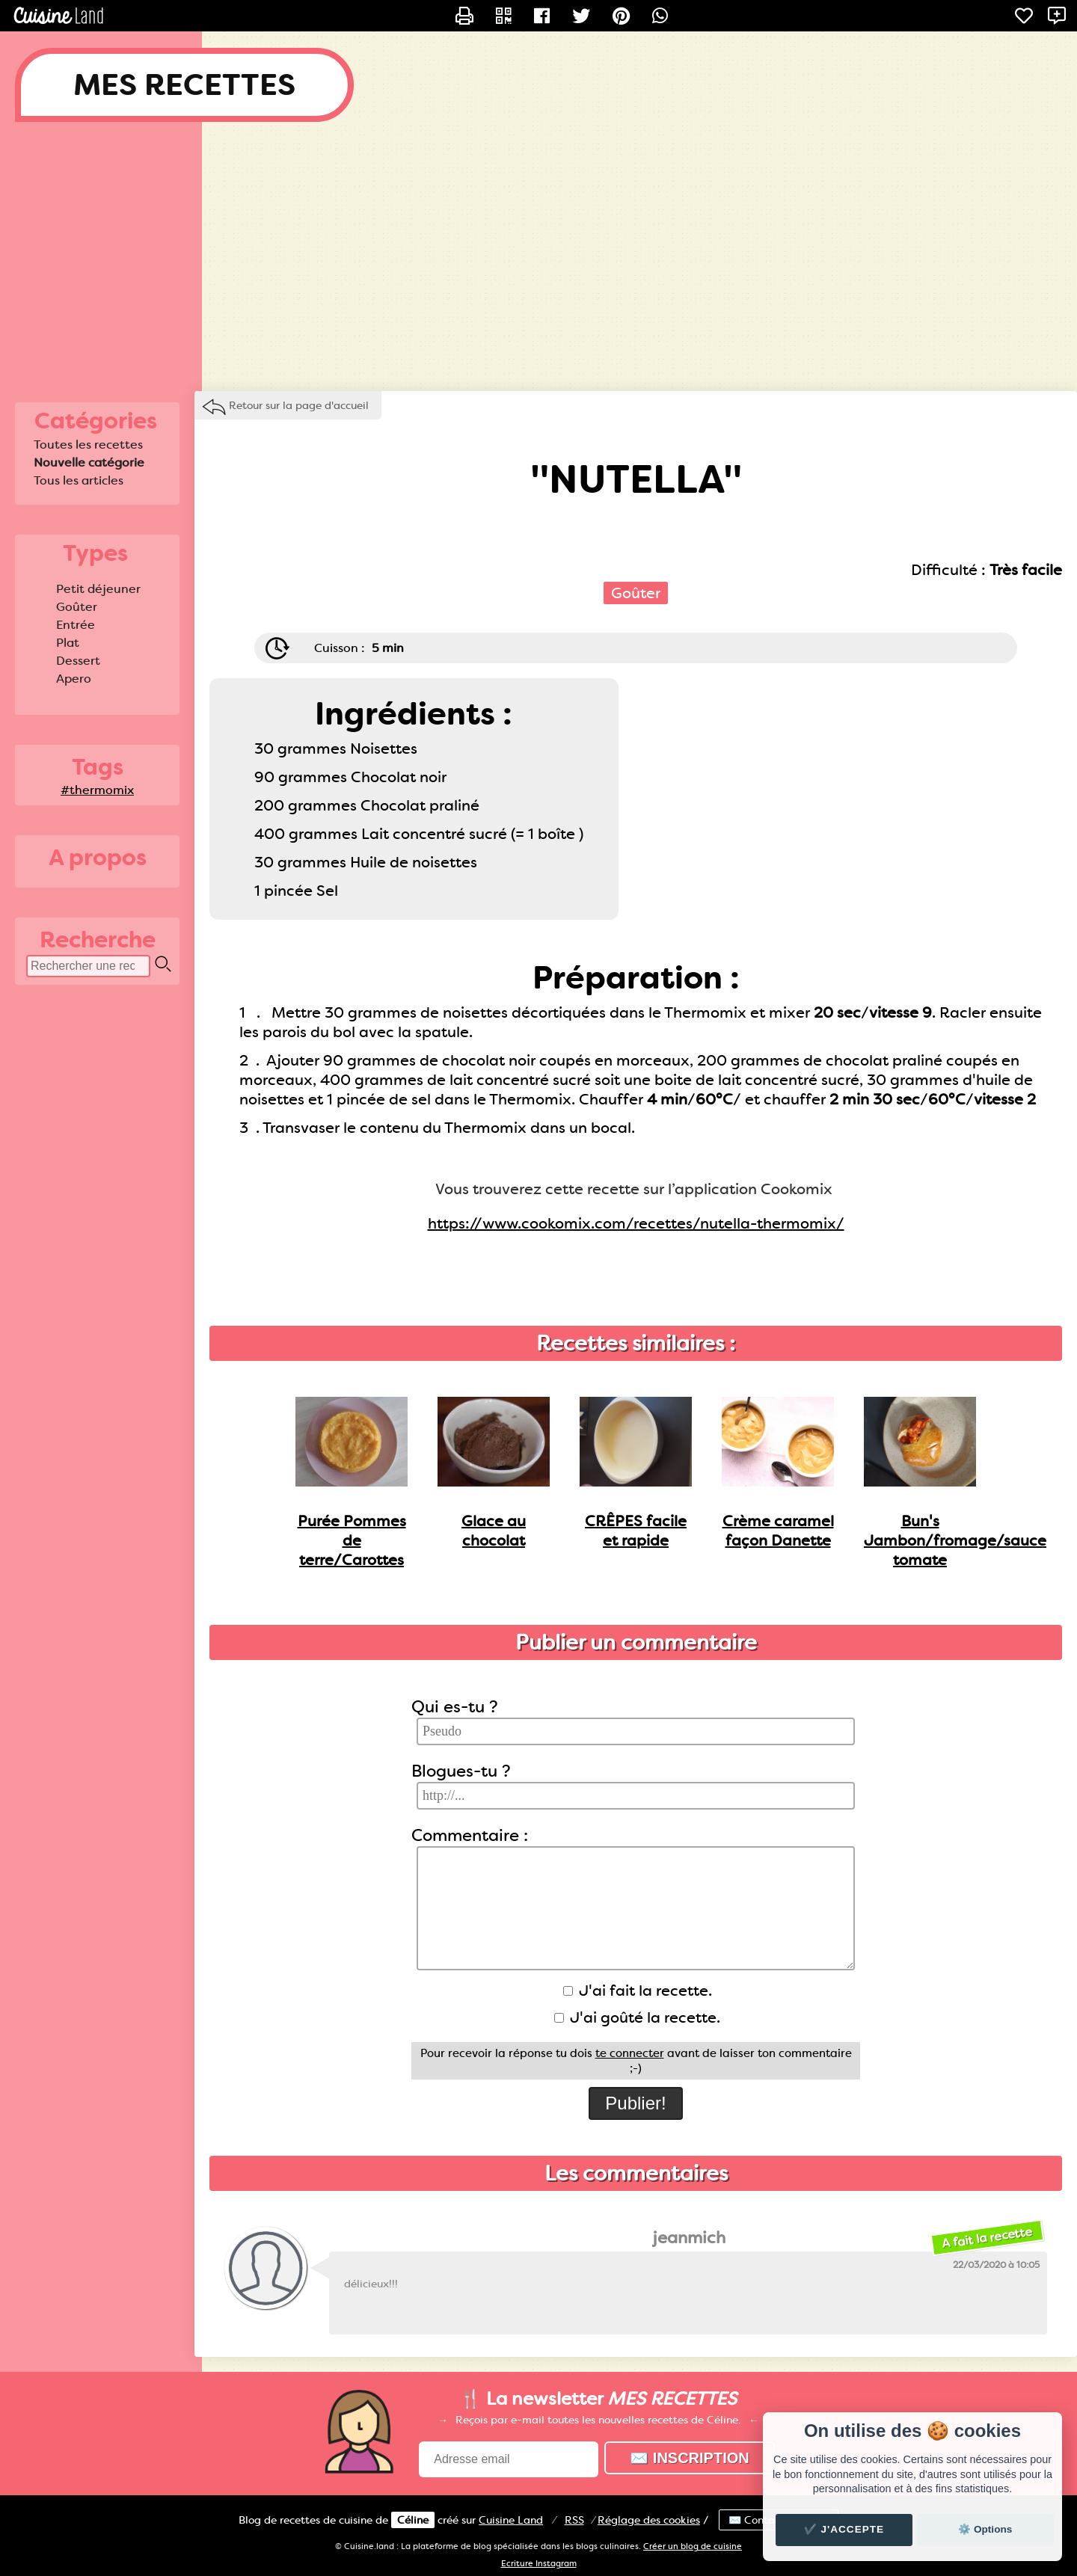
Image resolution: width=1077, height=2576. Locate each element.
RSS (574, 2520)
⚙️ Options (985, 2529)
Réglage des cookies (649, 2520)
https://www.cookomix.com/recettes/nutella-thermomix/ (636, 1223)
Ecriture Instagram (539, 2564)
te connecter (629, 2053)
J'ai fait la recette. (637, 1990)
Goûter (76, 607)
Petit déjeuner (98, 589)
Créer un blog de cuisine (692, 2546)
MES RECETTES (184, 85)
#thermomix (97, 790)
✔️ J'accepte (844, 2529)
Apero (73, 678)
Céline (413, 2520)
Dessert (78, 660)
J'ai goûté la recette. (637, 2017)
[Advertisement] (538, 256)
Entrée (75, 625)
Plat (67, 643)
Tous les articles (78, 480)
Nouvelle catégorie (89, 462)
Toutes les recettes (88, 444)
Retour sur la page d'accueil (299, 405)
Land (511, 2520)
